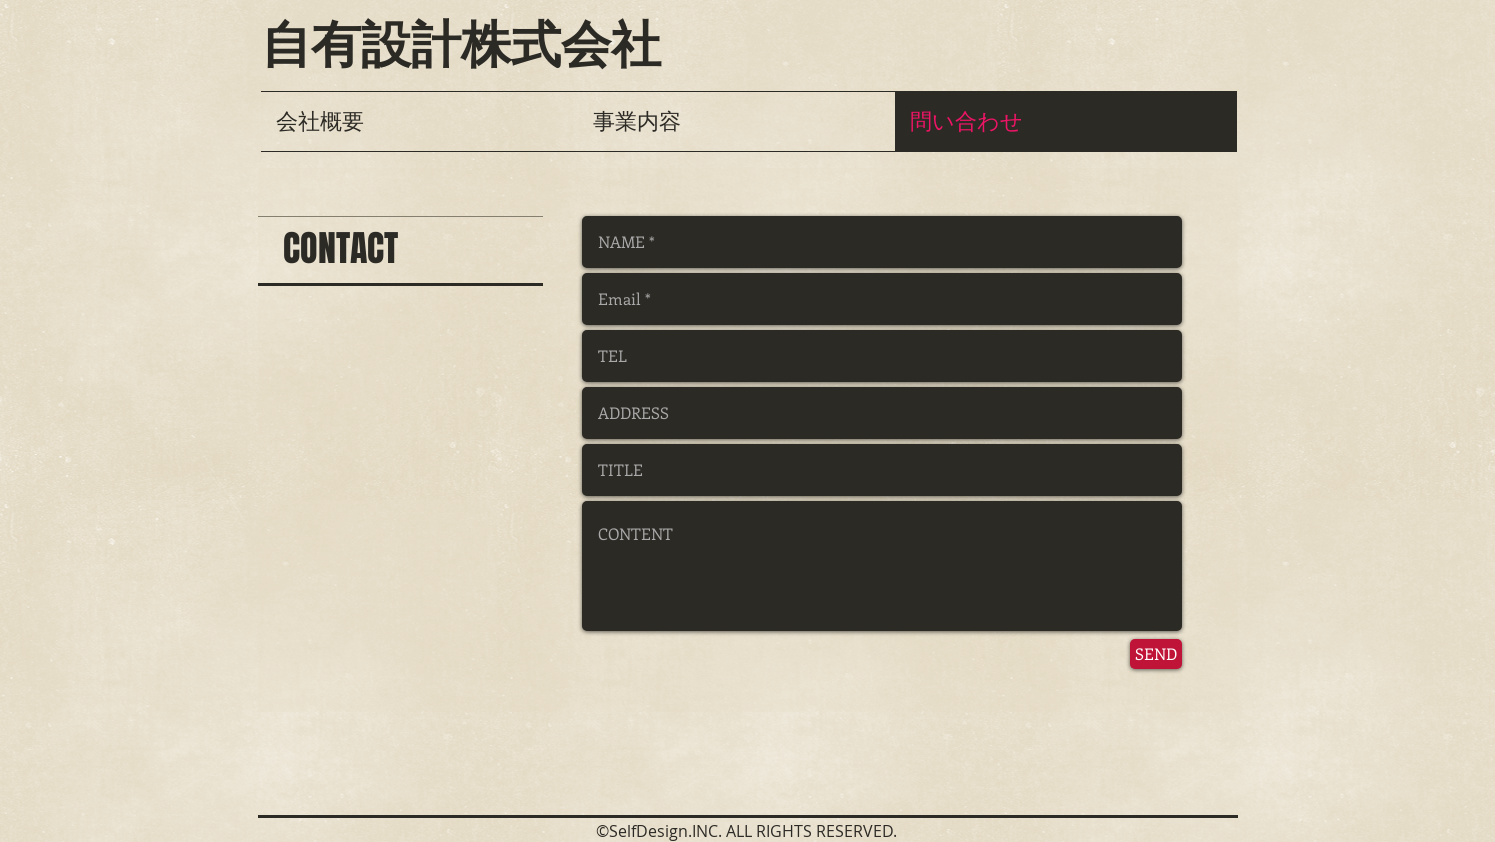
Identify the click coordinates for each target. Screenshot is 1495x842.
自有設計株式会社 (461, 45)
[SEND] (1156, 654)
